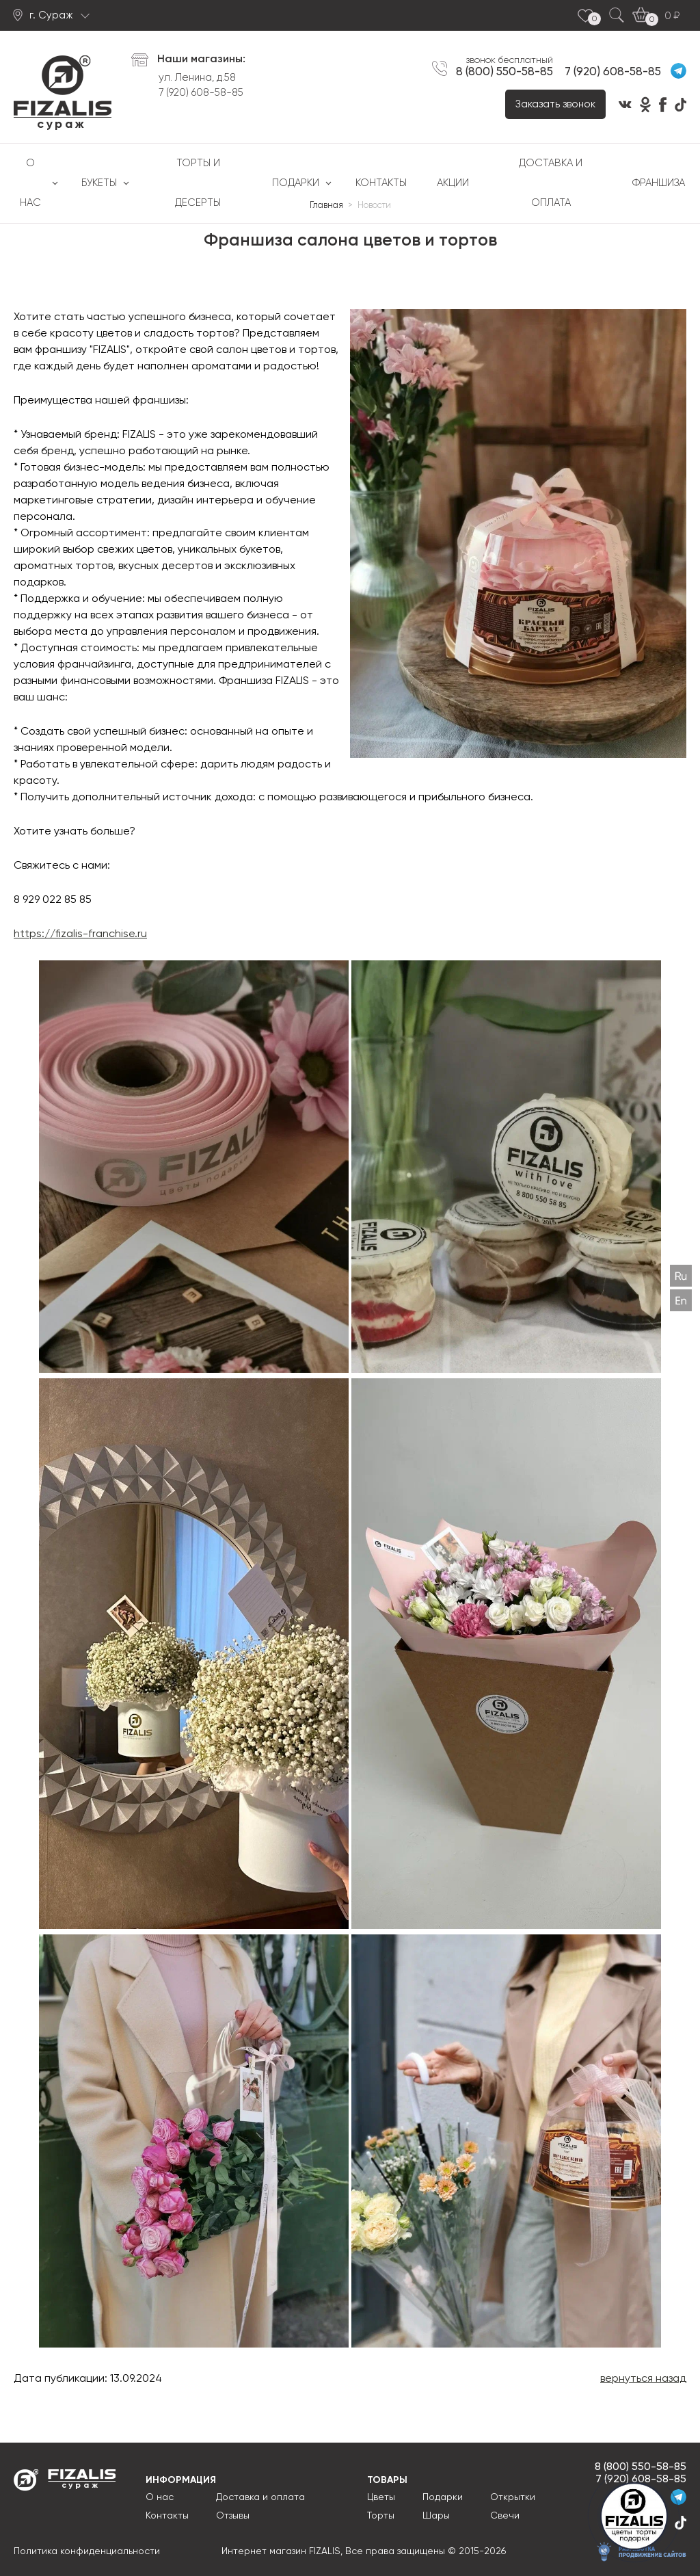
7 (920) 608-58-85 (201, 93)
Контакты (381, 183)
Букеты (99, 183)
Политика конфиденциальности (87, 2551)
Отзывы (233, 2516)
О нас (30, 183)
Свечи (505, 2516)
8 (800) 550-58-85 (504, 72)
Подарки (295, 183)
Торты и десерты (198, 183)
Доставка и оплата (550, 183)
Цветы (381, 2497)
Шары (436, 2516)
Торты (380, 2516)
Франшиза (658, 183)
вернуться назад (643, 2379)
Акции (453, 183)
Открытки (512, 2497)
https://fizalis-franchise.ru (80, 934)
